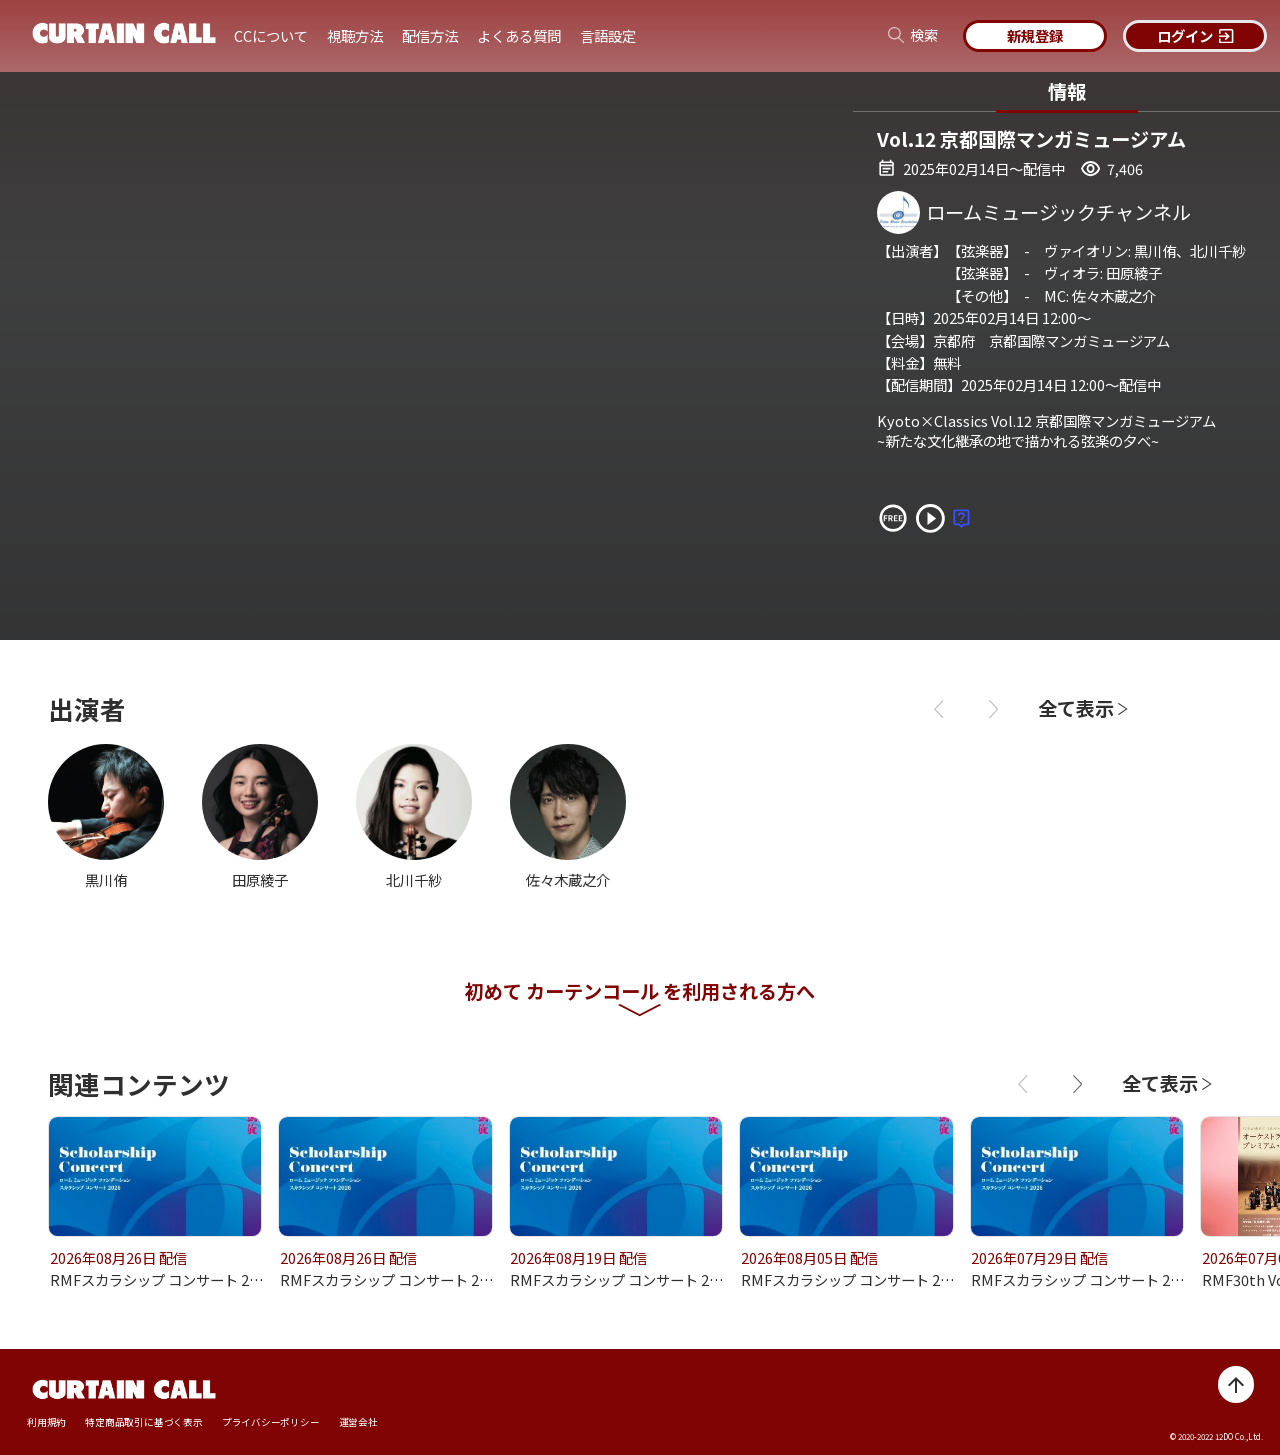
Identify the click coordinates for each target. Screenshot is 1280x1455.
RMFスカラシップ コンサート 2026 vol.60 (183, 1279)
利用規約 (46, 1422)
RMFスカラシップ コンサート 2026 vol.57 (874, 1279)
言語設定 (608, 35)
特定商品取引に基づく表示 (143, 1422)
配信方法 (430, 35)
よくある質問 (519, 35)
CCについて (271, 35)
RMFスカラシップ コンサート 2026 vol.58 (643, 1279)
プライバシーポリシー (271, 1422)
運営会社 (358, 1422)
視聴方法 (355, 35)
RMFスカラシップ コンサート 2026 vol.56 (1104, 1279)
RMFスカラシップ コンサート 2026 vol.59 (413, 1279)
